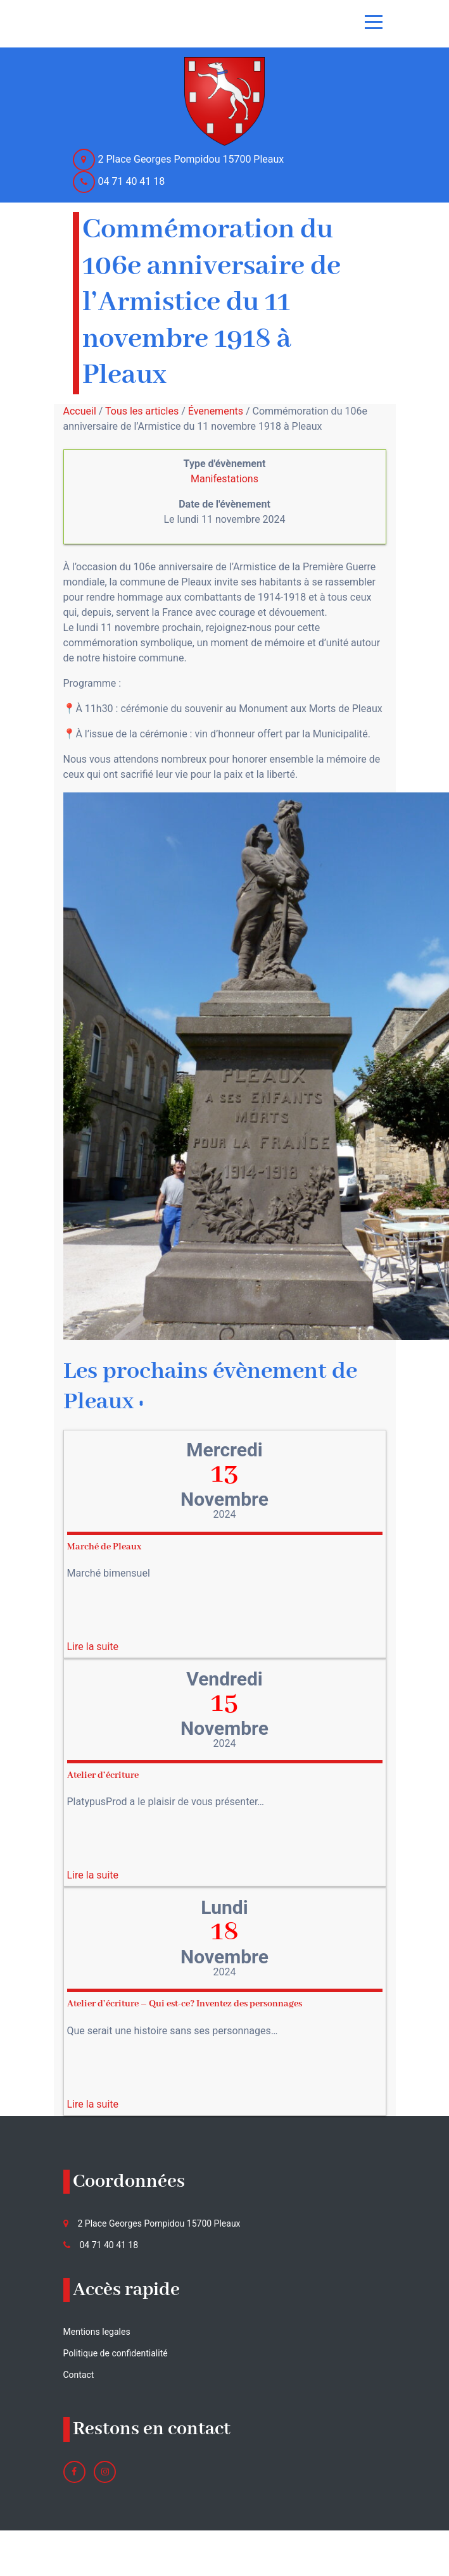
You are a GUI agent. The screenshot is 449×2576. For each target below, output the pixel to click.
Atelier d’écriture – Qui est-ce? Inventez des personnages (184, 2004)
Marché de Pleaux (104, 1547)
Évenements (215, 411)
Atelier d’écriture (103, 1775)
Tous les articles (142, 411)
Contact (78, 2375)
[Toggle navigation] (373, 22)
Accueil (79, 411)
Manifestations (224, 479)
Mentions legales (96, 2332)
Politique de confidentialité (115, 2353)
